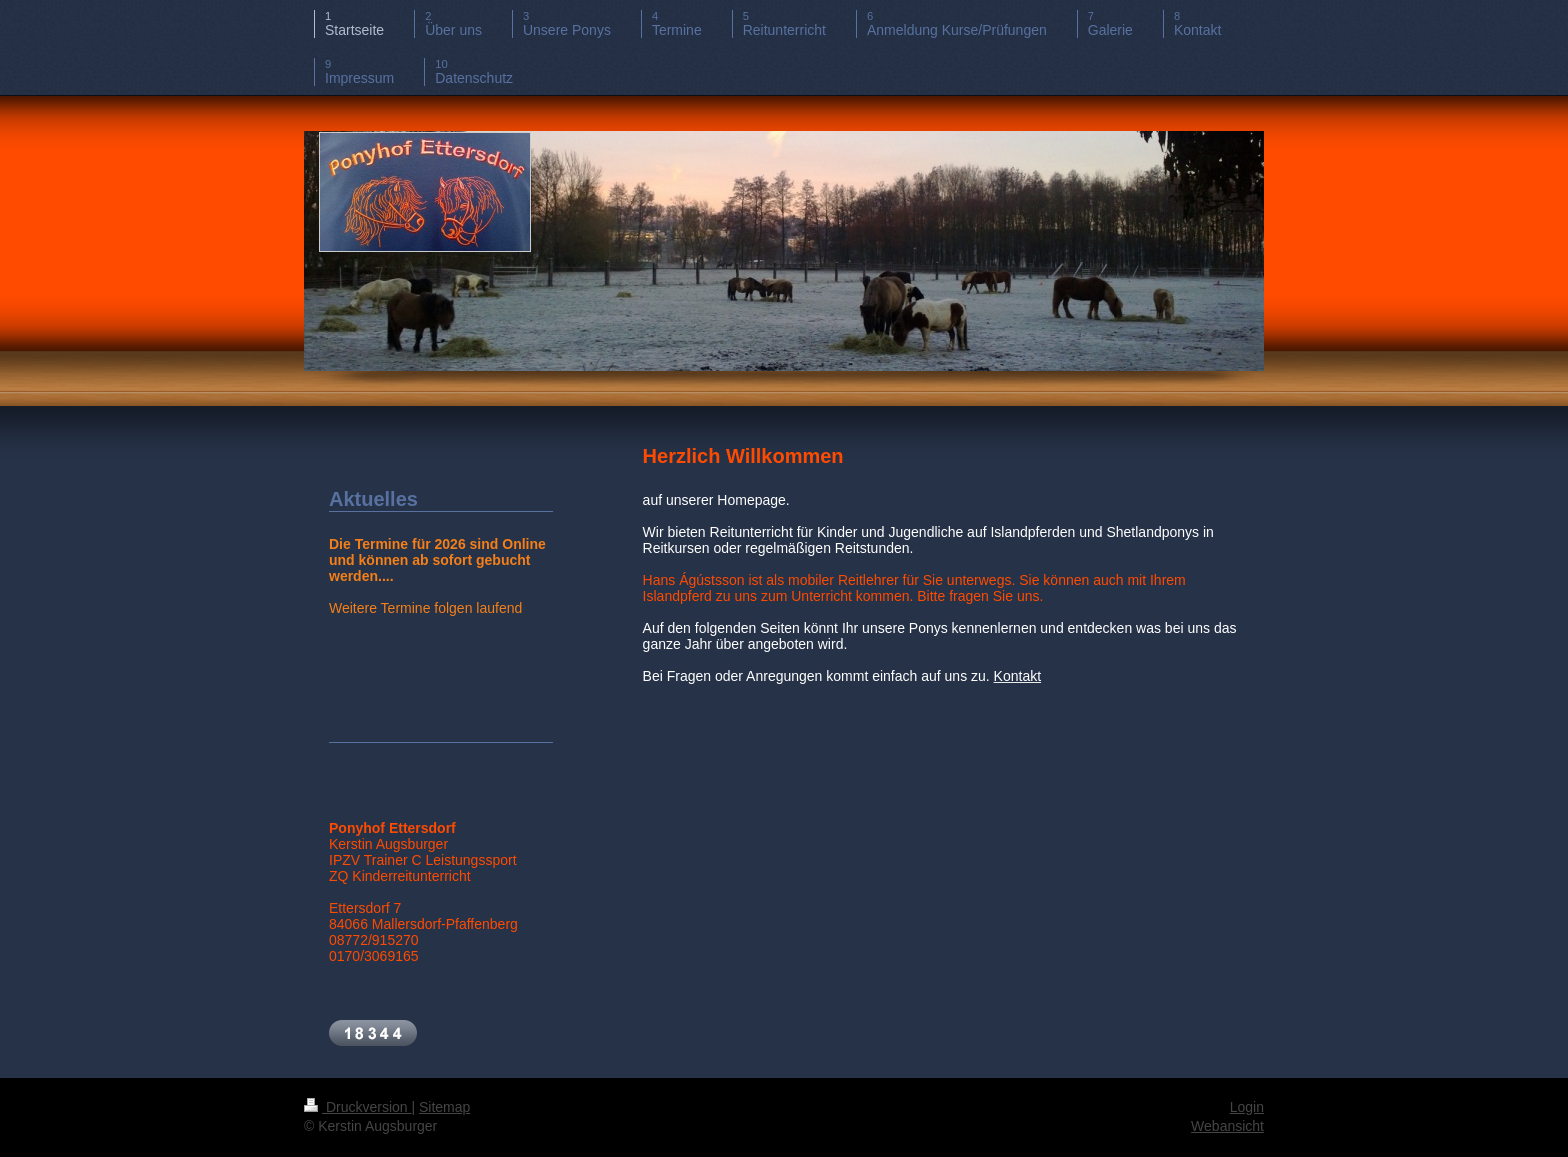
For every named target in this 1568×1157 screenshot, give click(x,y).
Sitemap (444, 1107)
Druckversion (357, 1107)
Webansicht (1227, 1126)
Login (1247, 1107)
